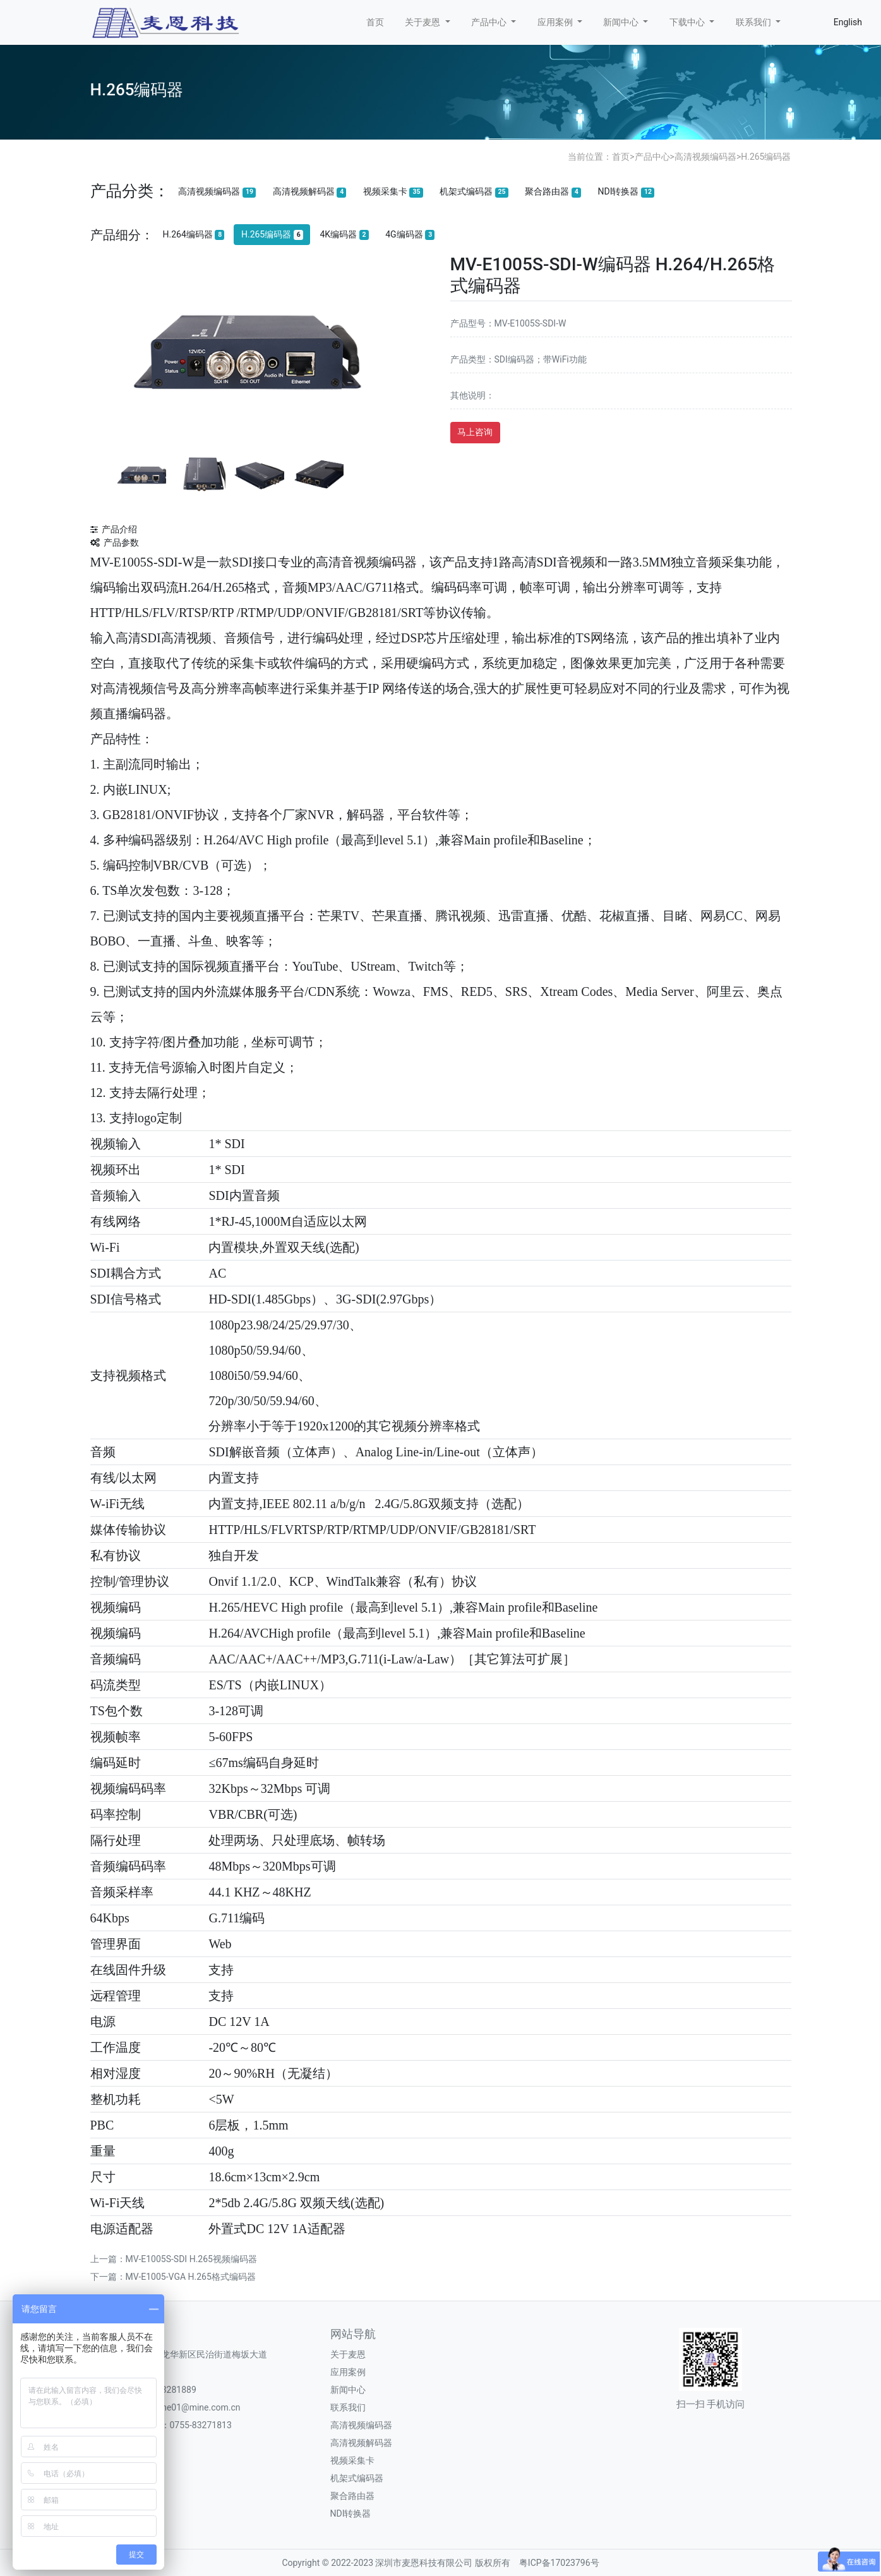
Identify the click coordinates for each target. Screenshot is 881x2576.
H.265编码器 (766, 157)
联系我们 (348, 2407)
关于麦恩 (348, 2354)
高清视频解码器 (310, 191)
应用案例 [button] (556, 22)
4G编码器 (410, 234)
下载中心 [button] (688, 22)
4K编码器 (344, 234)
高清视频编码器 (705, 157)
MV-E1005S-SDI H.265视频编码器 (191, 2259)
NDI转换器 (626, 191)
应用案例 (348, 2372)
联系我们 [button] (754, 22)
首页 (375, 22)
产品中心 (652, 157)
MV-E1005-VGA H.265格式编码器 (191, 2277)
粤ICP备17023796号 (559, 2563)
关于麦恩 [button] (423, 22)
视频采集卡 (393, 191)
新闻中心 (348, 2390)
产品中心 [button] (489, 22)
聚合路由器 (553, 191)
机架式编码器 (474, 191)
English (848, 22)
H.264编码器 (193, 234)
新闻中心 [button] (621, 22)
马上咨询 (475, 432)
